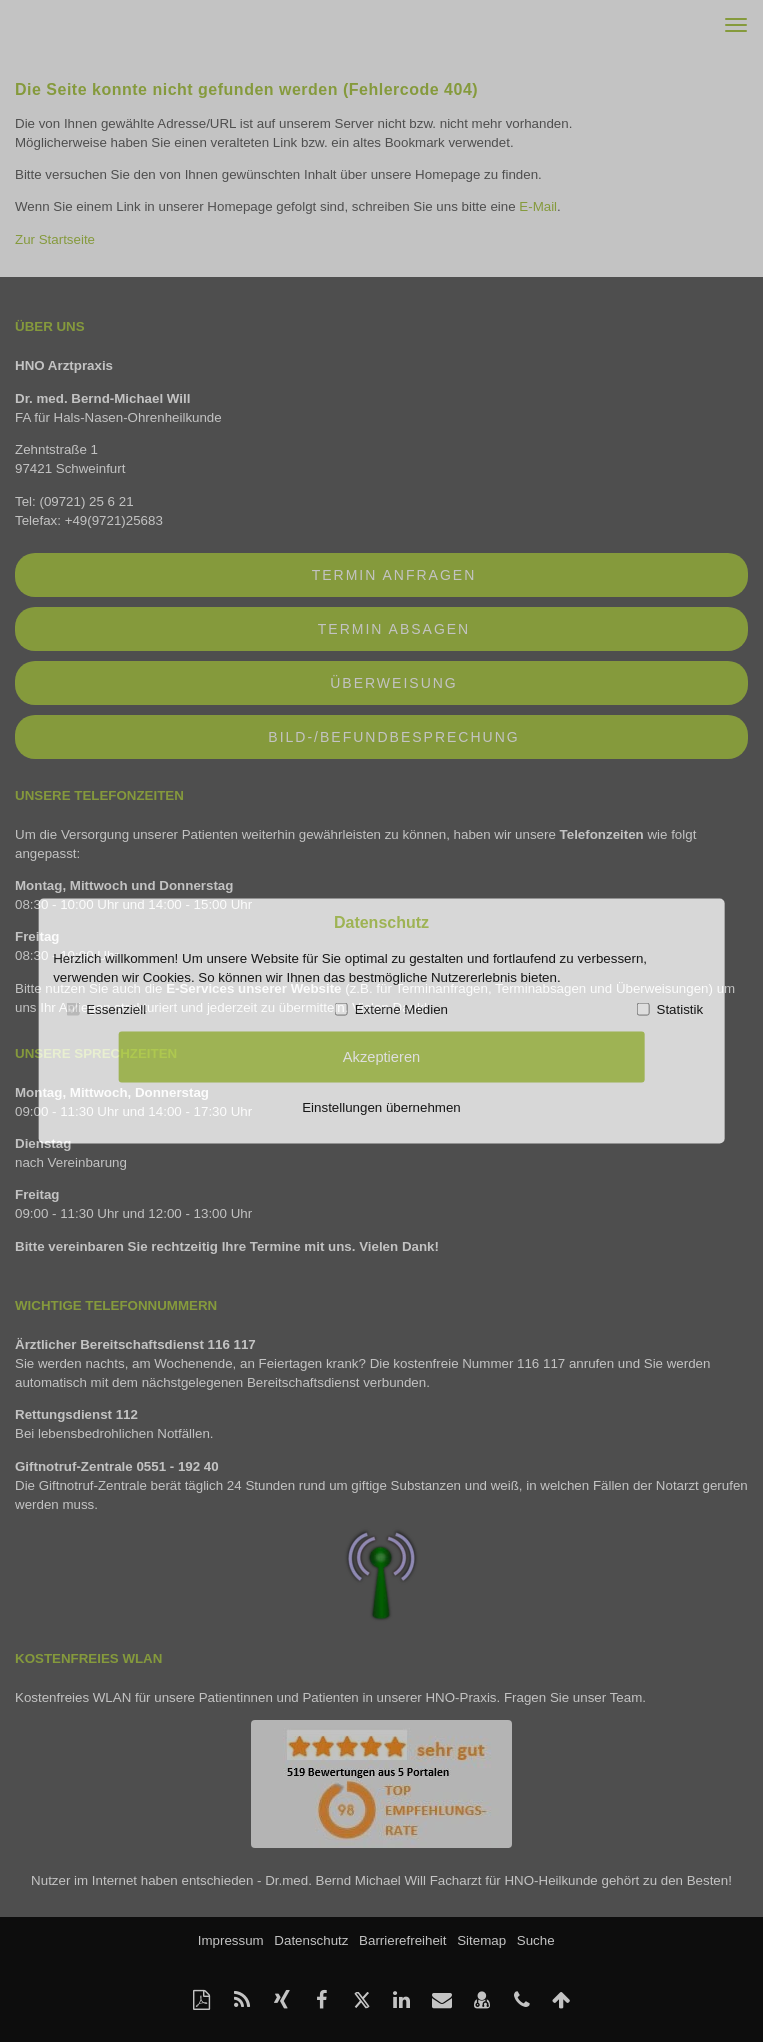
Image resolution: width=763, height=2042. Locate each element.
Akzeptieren (381, 1056)
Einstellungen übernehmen (381, 1106)
